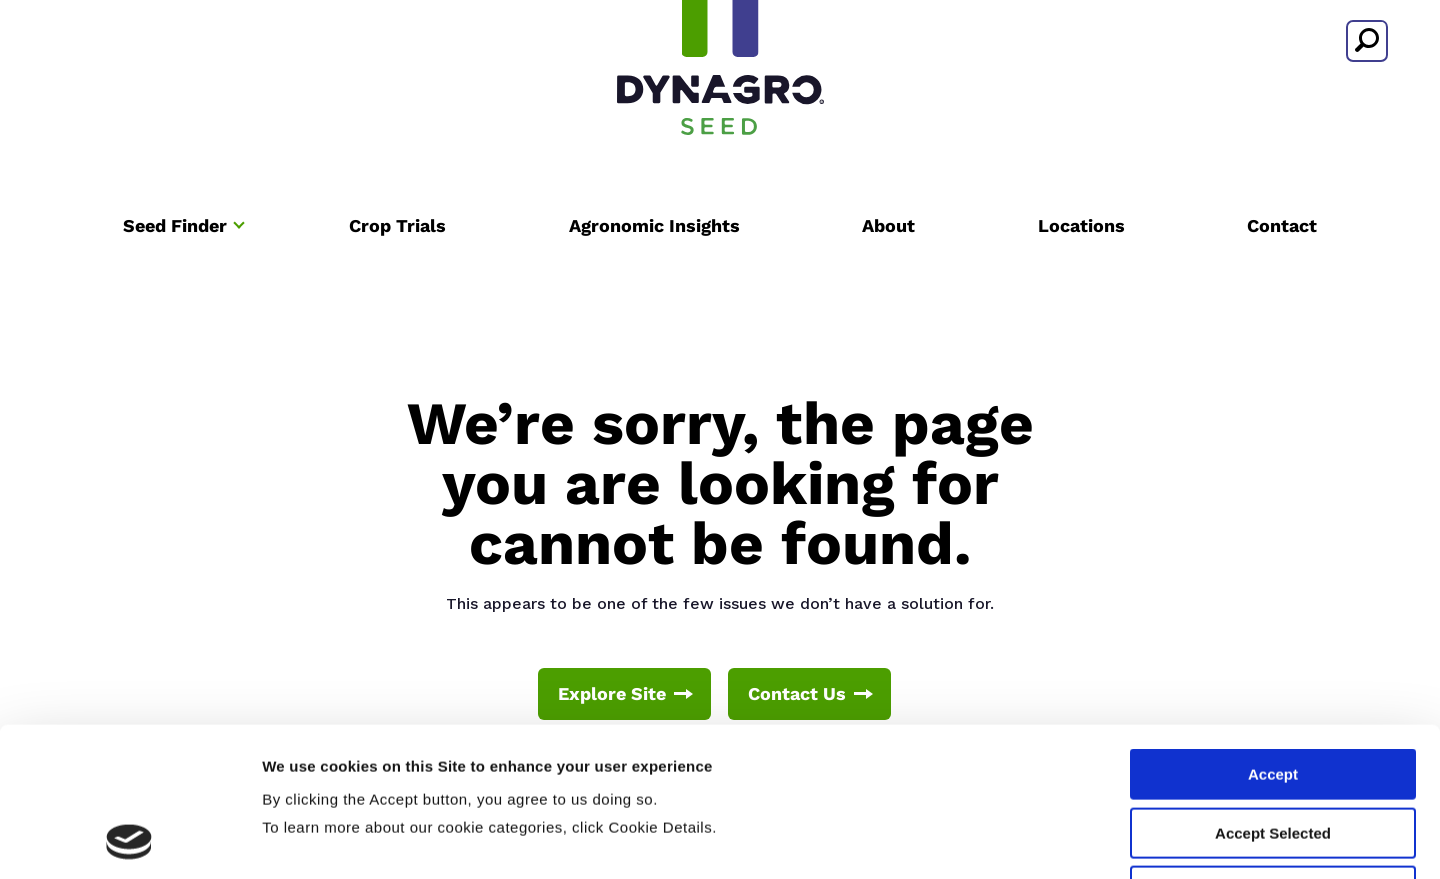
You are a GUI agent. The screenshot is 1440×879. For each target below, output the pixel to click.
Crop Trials (397, 225)
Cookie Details (1198, 839)
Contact (1282, 225)
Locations (1081, 225)
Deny (1273, 751)
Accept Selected (1273, 693)
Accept (1273, 634)
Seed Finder (175, 225)
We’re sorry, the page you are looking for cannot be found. (720, 483)
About (888, 225)
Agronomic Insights (654, 225)
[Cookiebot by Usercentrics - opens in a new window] (129, 840)
